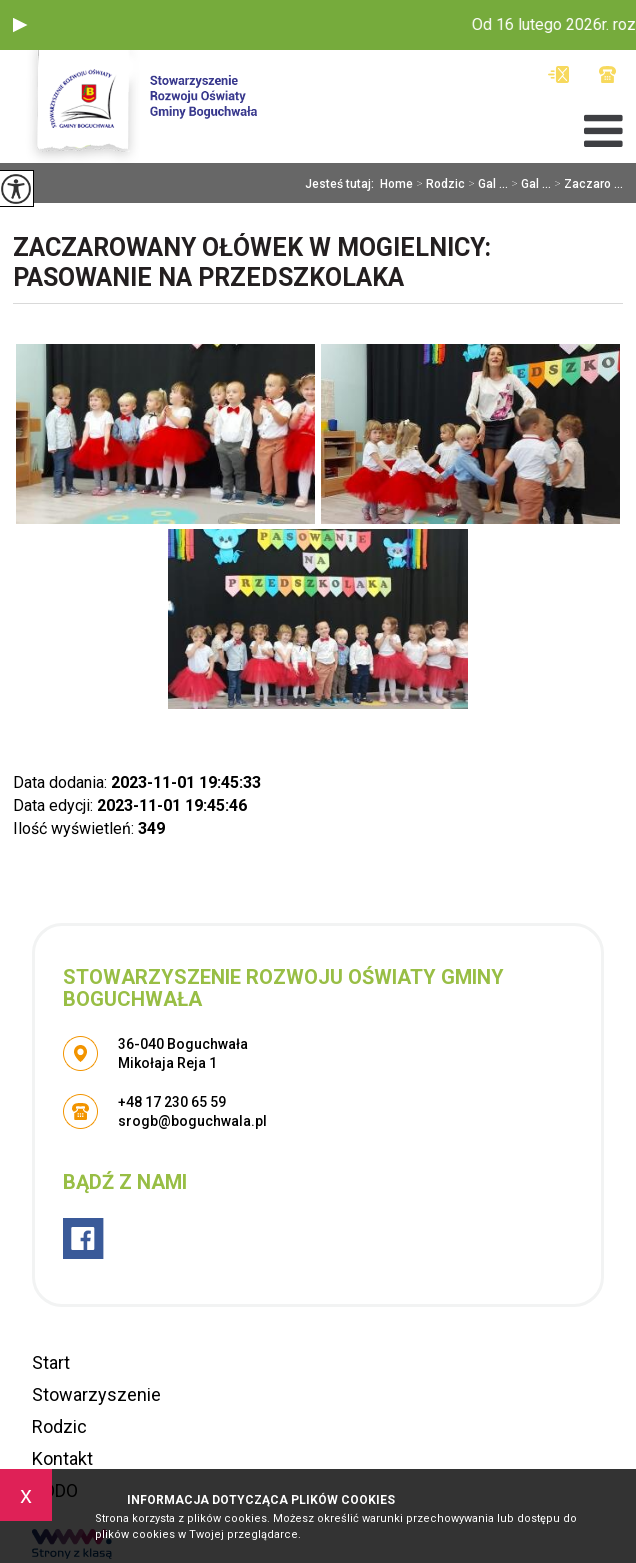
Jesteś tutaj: (342, 184)
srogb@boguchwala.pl (558, 74)
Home (396, 184)
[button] (20, 25)
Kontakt (62, 1458)
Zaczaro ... (587, 184)
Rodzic (439, 184)
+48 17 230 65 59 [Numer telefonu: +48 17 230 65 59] (172, 1102)
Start (51, 1362)
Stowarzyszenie (96, 1394)
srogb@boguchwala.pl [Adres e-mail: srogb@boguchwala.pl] (192, 1121)
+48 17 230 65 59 (607, 74)
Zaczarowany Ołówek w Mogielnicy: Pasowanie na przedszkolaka (252, 262)
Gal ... (486, 184)
